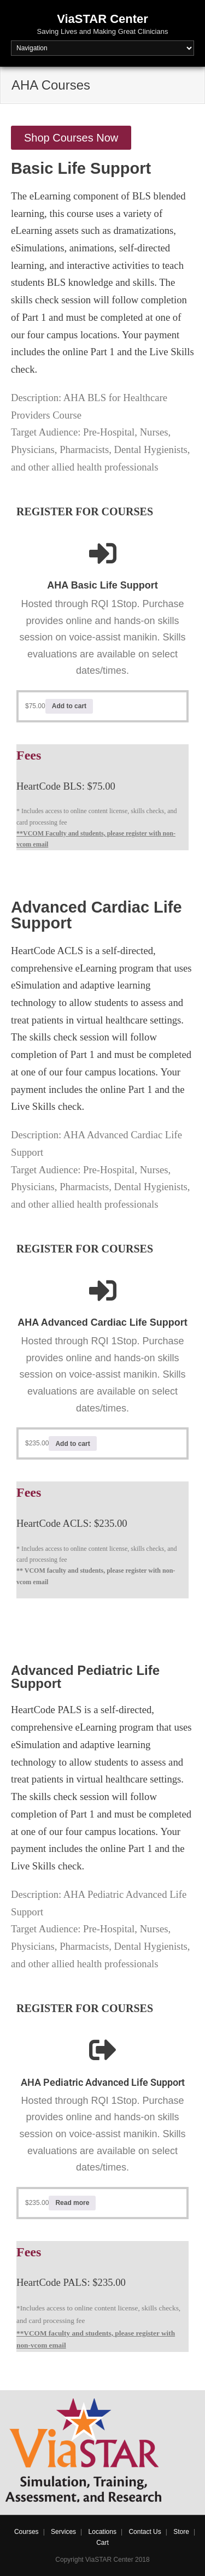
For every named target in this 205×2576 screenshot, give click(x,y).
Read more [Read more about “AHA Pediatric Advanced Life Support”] (72, 2203)
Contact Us (144, 2532)
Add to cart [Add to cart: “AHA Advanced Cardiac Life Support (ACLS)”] (72, 1444)
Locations (102, 2532)
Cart (102, 2542)
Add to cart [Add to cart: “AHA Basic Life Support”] (69, 706)
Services (63, 2532)
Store (181, 2532)
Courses (26, 2532)
